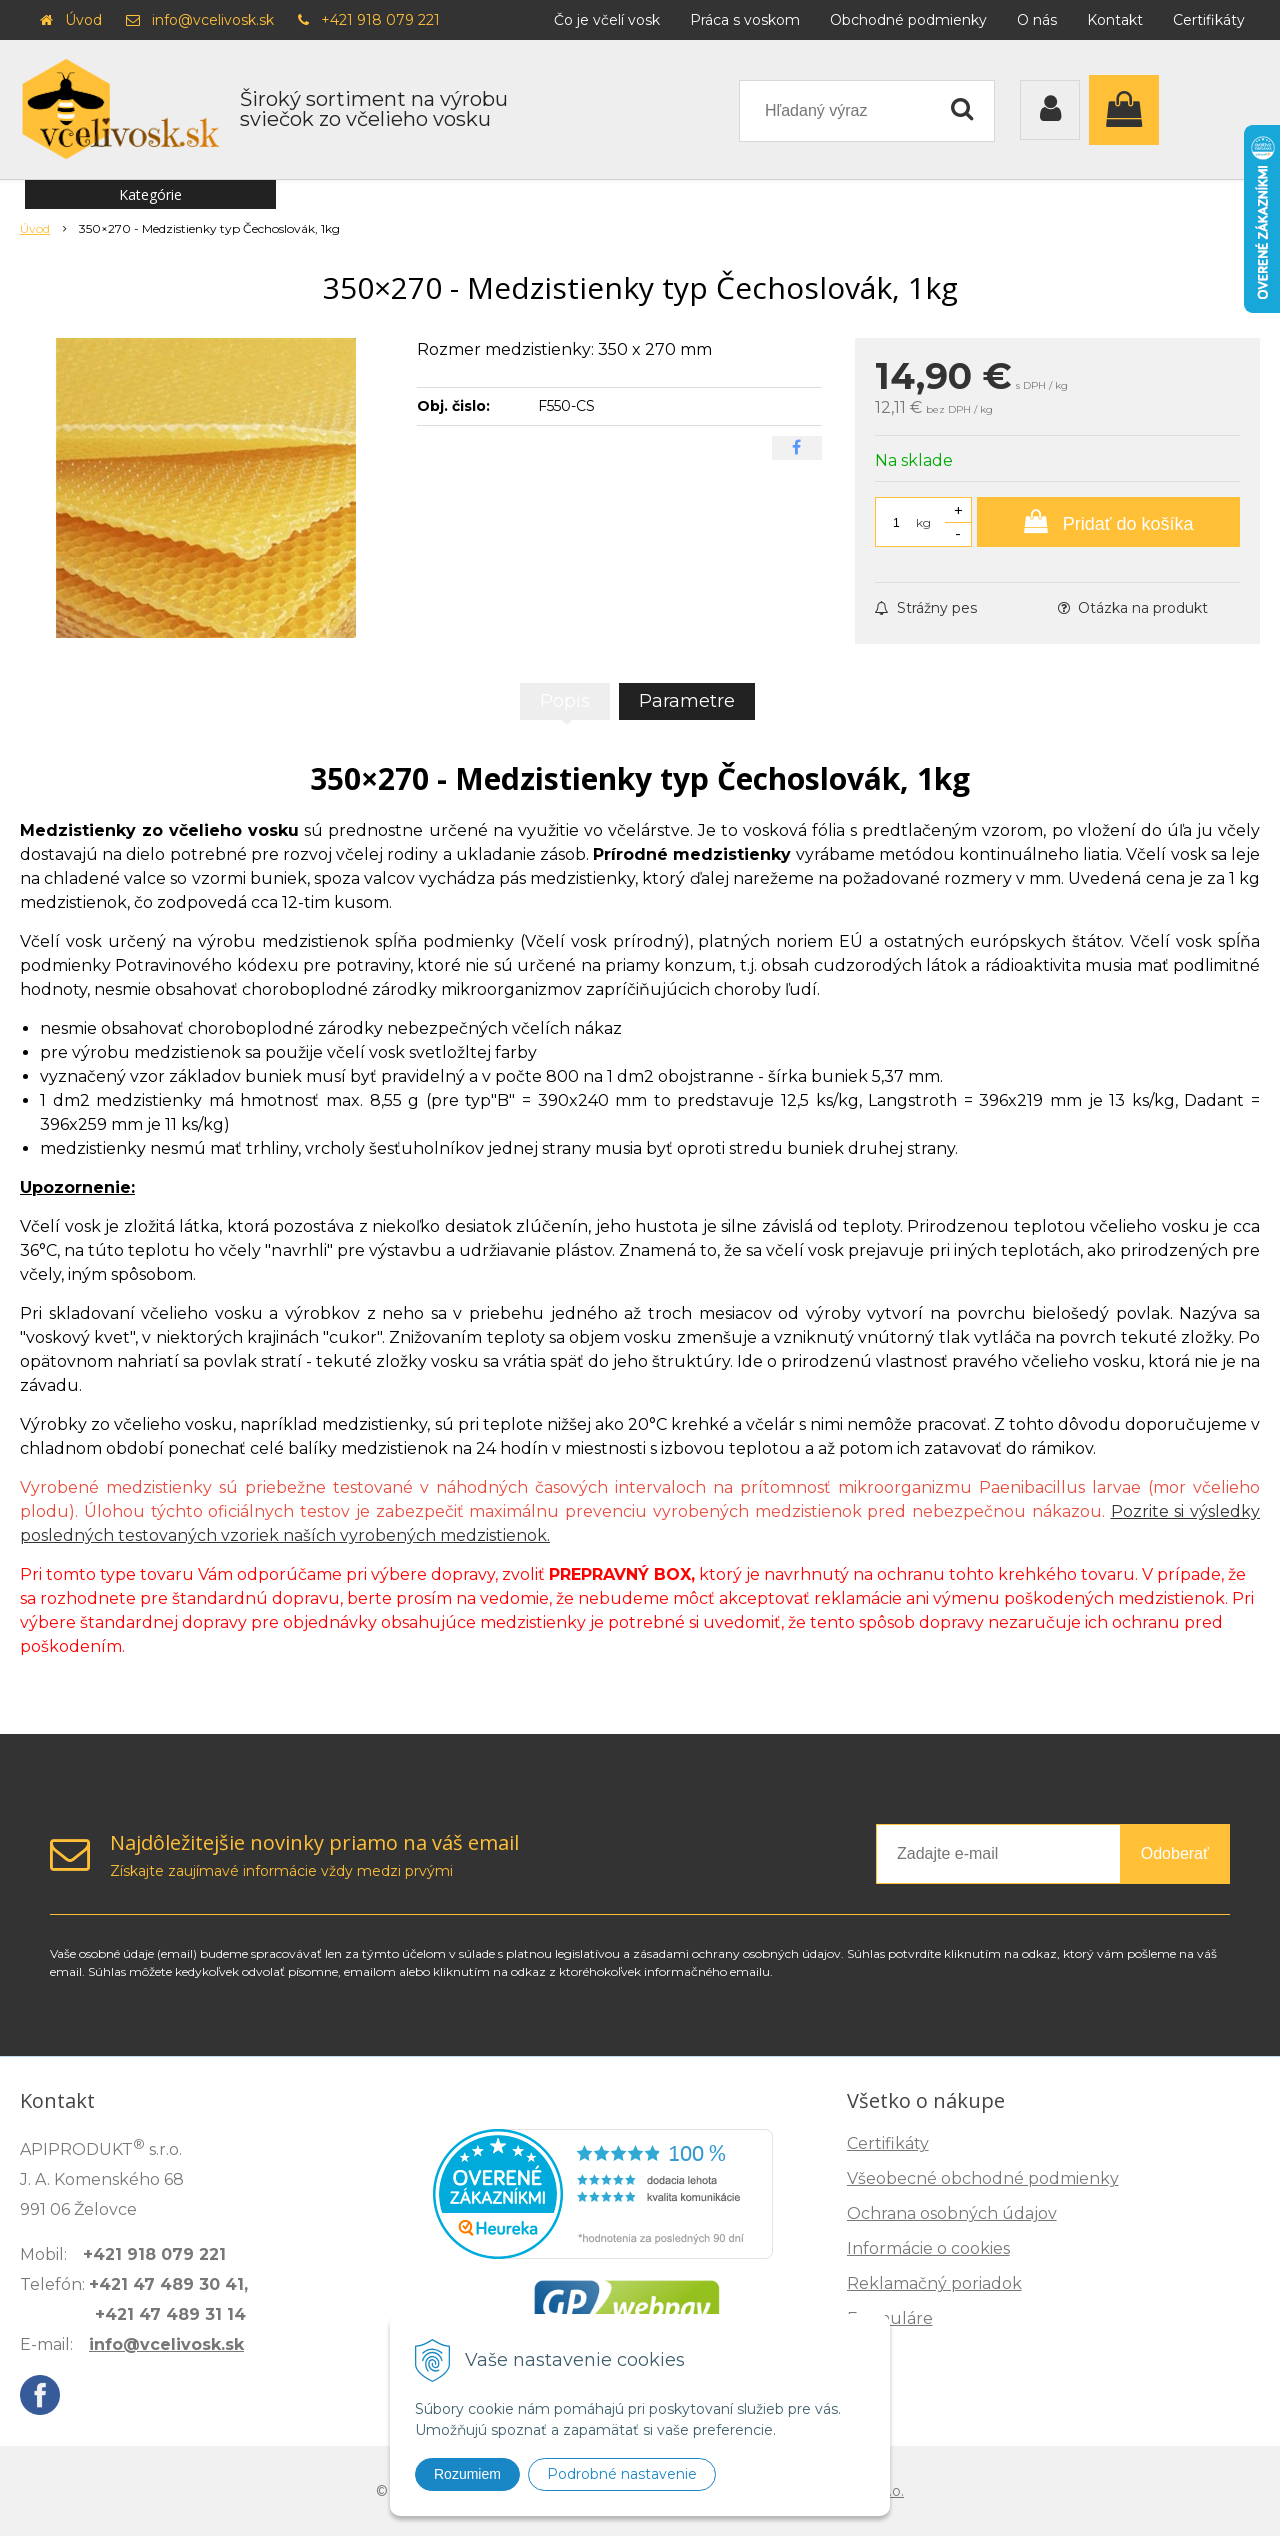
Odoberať (1175, 1853)
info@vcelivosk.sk (213, 20)
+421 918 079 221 (380, 20)
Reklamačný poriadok (934, 2283)
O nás (1037, 20)
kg (923, 522)
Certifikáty (1209, 20)
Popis (565, 701)
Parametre (687, 701)
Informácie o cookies (928, 2248)
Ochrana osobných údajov (952, 2213)
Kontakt (1115, 20)
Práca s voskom (745, 20)
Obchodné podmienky (908, 20)
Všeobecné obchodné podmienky (983, 2178)
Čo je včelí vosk (607, 20)
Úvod (83, 20)
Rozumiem (467, 2474)
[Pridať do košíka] (1108, 522)
